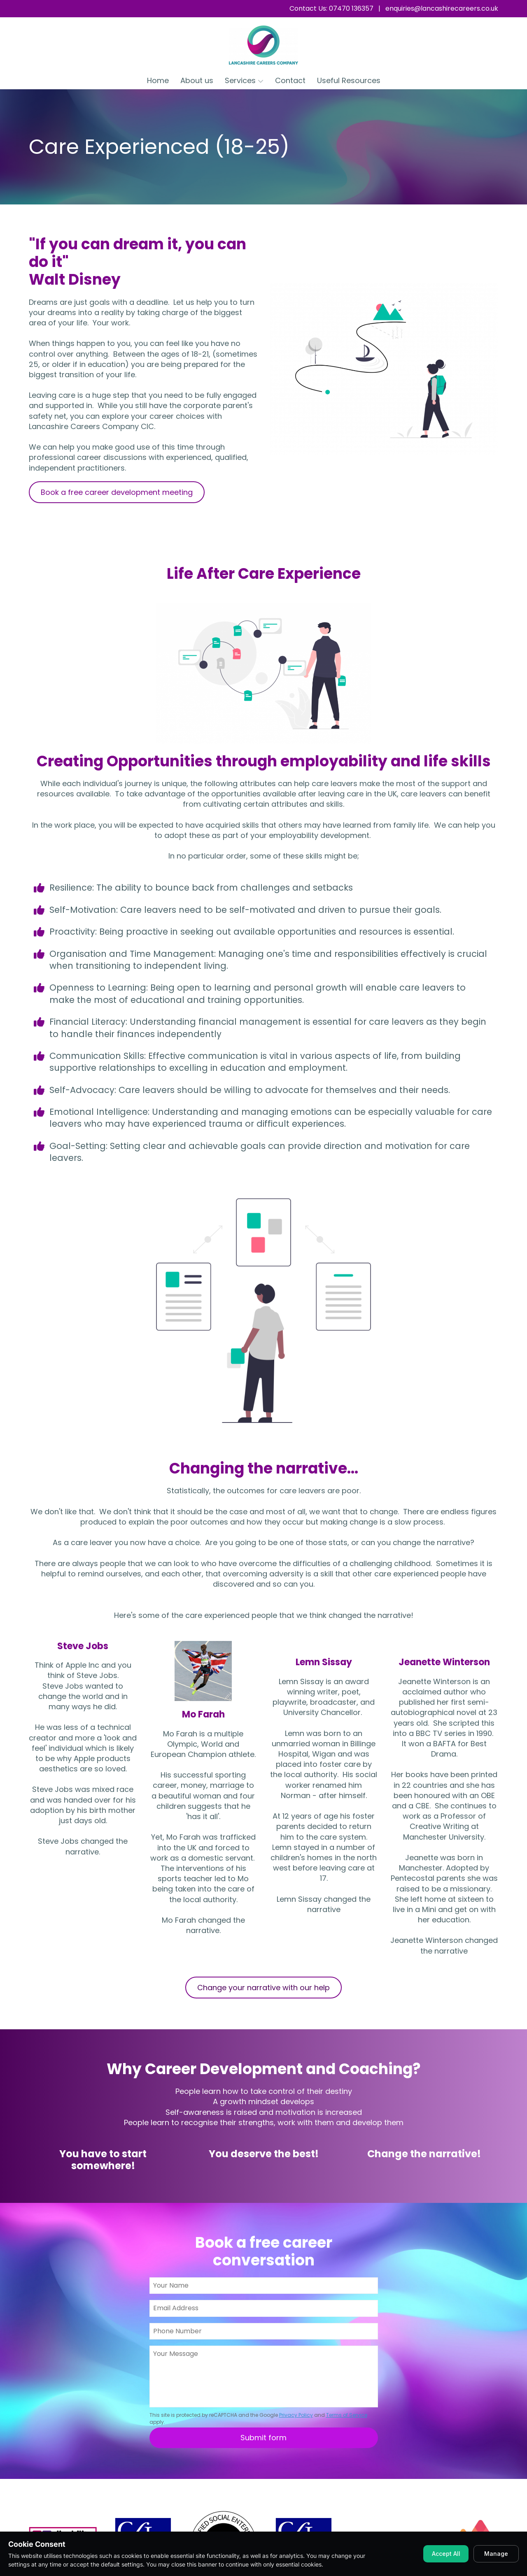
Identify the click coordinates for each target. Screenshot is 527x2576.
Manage (496, 2553)
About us (196, 80)
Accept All (446, 2553)
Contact (290, 80)
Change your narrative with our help (263, 1987)
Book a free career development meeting (117, 492)
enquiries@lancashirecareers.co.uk (441, 8)
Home (158, 80)
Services (244, 80)
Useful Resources (348, 80)
